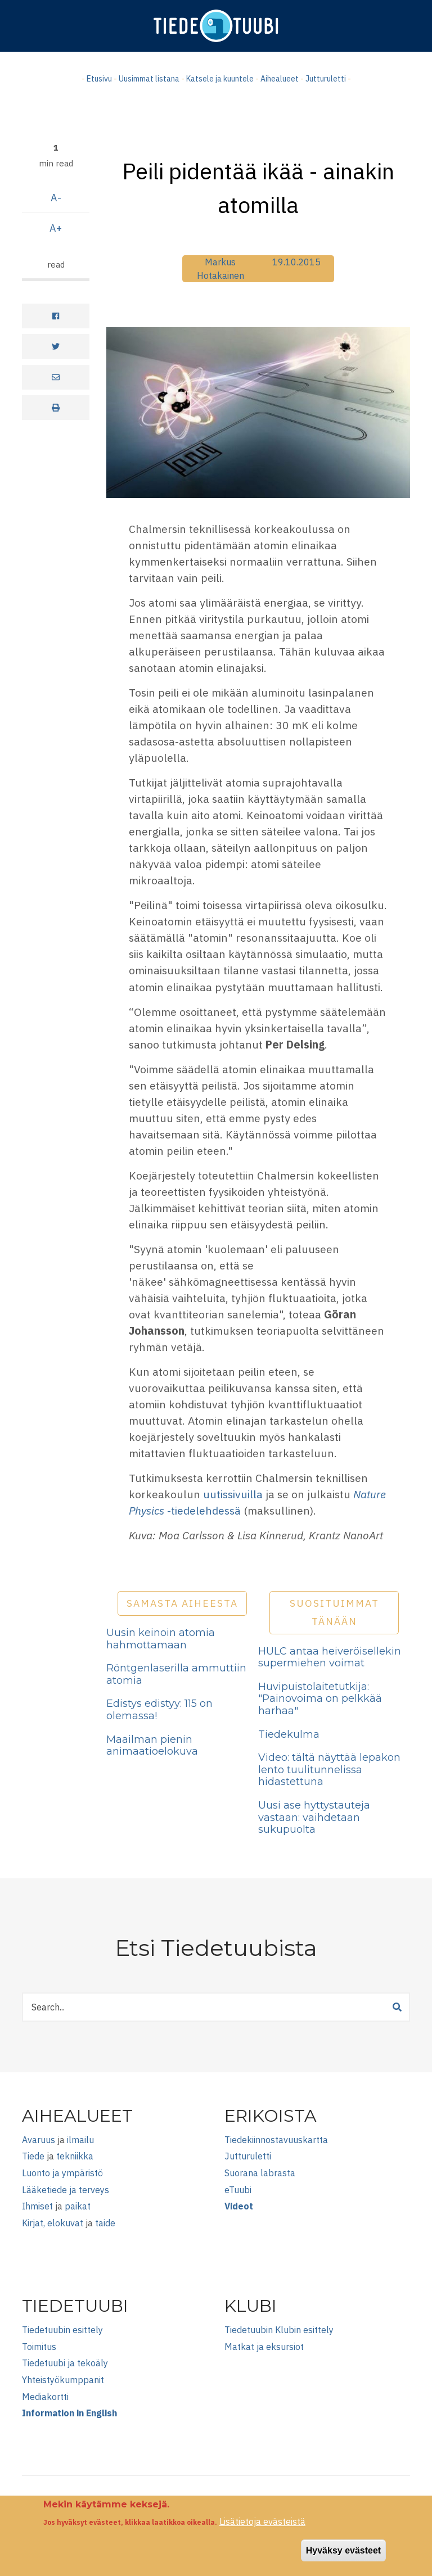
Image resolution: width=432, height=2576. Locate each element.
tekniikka (74, 2156)
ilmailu (80, 2139)
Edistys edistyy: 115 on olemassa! (159, 1709)
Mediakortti (45, 2396)
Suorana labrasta (259, 2173)
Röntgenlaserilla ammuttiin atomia (176, 1674)
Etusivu (99, 79)
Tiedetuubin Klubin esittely (279, 2329)
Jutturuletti (325, 79)
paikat (78, 2206)
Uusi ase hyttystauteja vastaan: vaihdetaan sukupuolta (314, 1817)
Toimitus (39, 2346)
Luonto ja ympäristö (62, 2173)
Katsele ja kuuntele (220, 79)
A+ (56, 228)
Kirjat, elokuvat (52, 2223)
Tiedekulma (289, 1734)
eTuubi (237, 2189)
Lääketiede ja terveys (65, 2189)
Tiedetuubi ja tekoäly (65, 2363)
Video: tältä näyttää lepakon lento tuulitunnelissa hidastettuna (329, 1769)
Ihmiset (37, 2206)
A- (56, 197)
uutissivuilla (233, 1494)
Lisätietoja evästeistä (262, 2522)
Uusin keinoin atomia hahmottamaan (160, 1638)
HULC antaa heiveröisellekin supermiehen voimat (329, 1657)
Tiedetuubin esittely (62, 2329)
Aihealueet (279, 79)
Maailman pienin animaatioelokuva (152, 1745)
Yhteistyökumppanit (63, 2379)
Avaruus (38, 2139)
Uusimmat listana (149, 79)
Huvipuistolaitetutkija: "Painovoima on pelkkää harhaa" (320, 1698)
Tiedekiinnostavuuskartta (276, 2139)
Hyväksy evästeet (343, 2550)
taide (105, 2223)
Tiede (33, 2156)
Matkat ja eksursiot (264, 2346)
